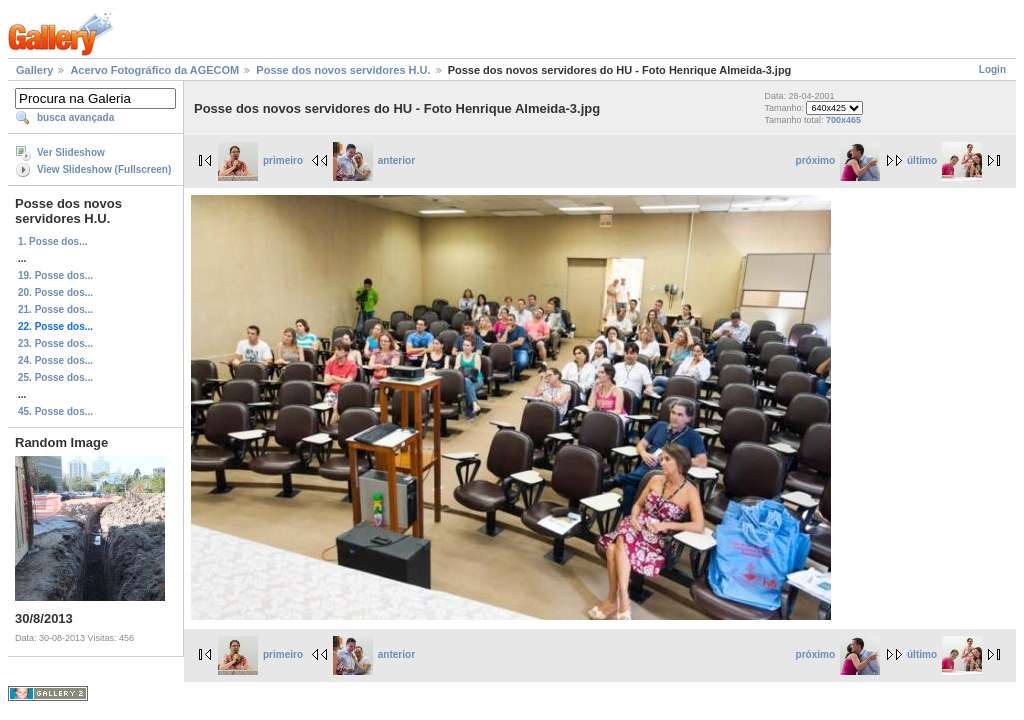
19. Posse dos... (55, 275)
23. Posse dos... (55, 343)
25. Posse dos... (55, 377)
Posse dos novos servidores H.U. (343, 70)
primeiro (260, 160)
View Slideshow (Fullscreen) (104, 169)
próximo (838, 160)
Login (992, 69)
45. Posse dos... (55, 411)
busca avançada (75, 117)
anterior (374, 160)
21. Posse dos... (55, 309)
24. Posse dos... (55, 360)
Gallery (34, 70)
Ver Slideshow (71, 152)
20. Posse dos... (55, 292)
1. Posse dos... (52, 241)
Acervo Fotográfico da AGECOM (154, 70)
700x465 (843, 120)
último (944, 160)
